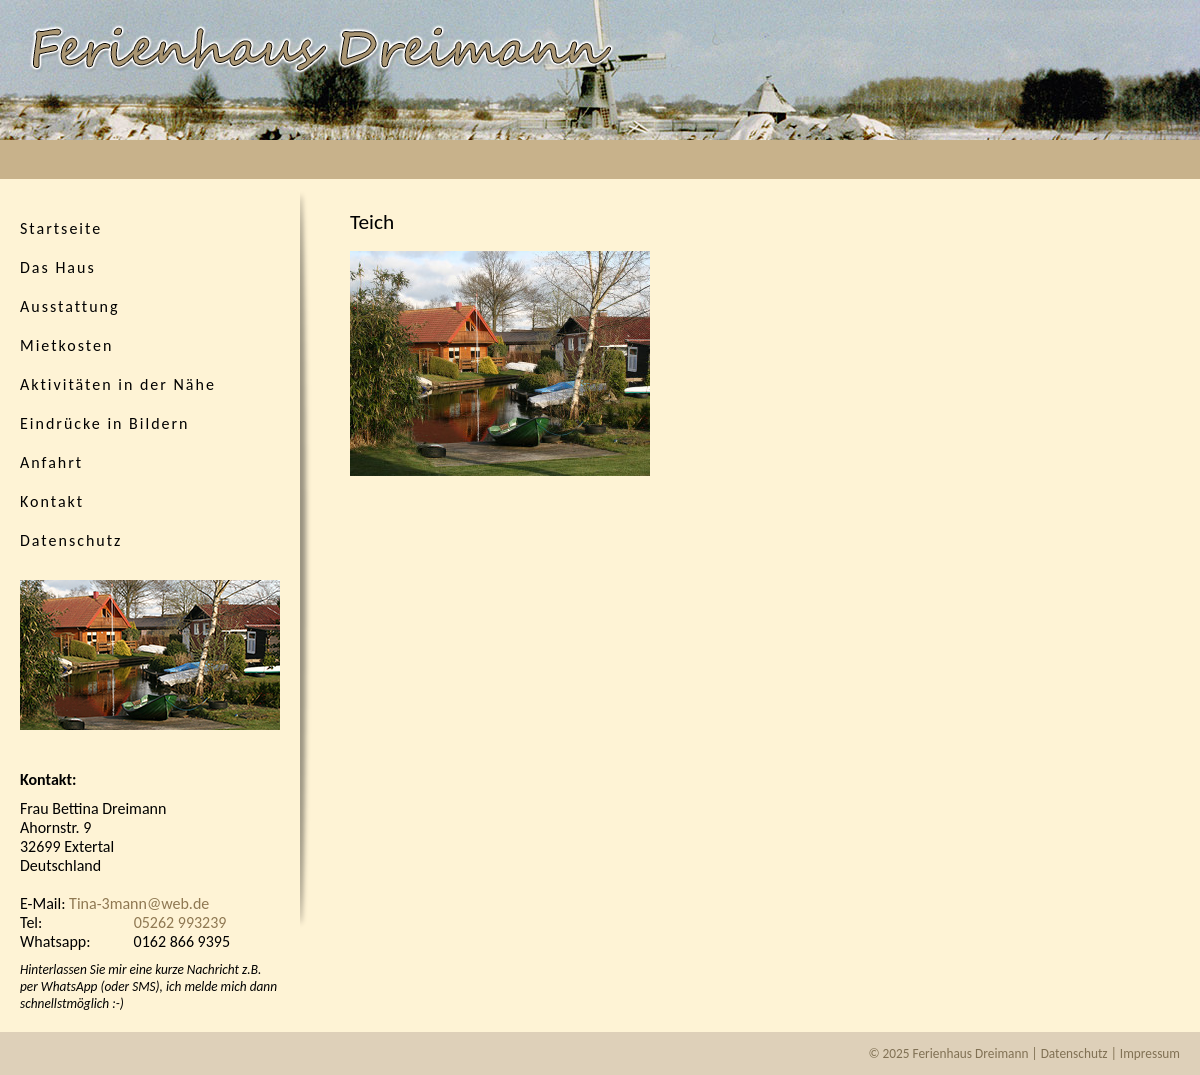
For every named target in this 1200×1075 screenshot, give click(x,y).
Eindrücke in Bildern (104, 423)
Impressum (1150, 1053)
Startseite (61, 228)
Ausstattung (70, 306)
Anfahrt (51, 462)
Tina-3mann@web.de (139, 903)
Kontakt (52, 501)
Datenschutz (71, 540)
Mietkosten (66, 345)
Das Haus (58, 267)
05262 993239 (180, 922)
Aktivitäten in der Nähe (118, 384)
